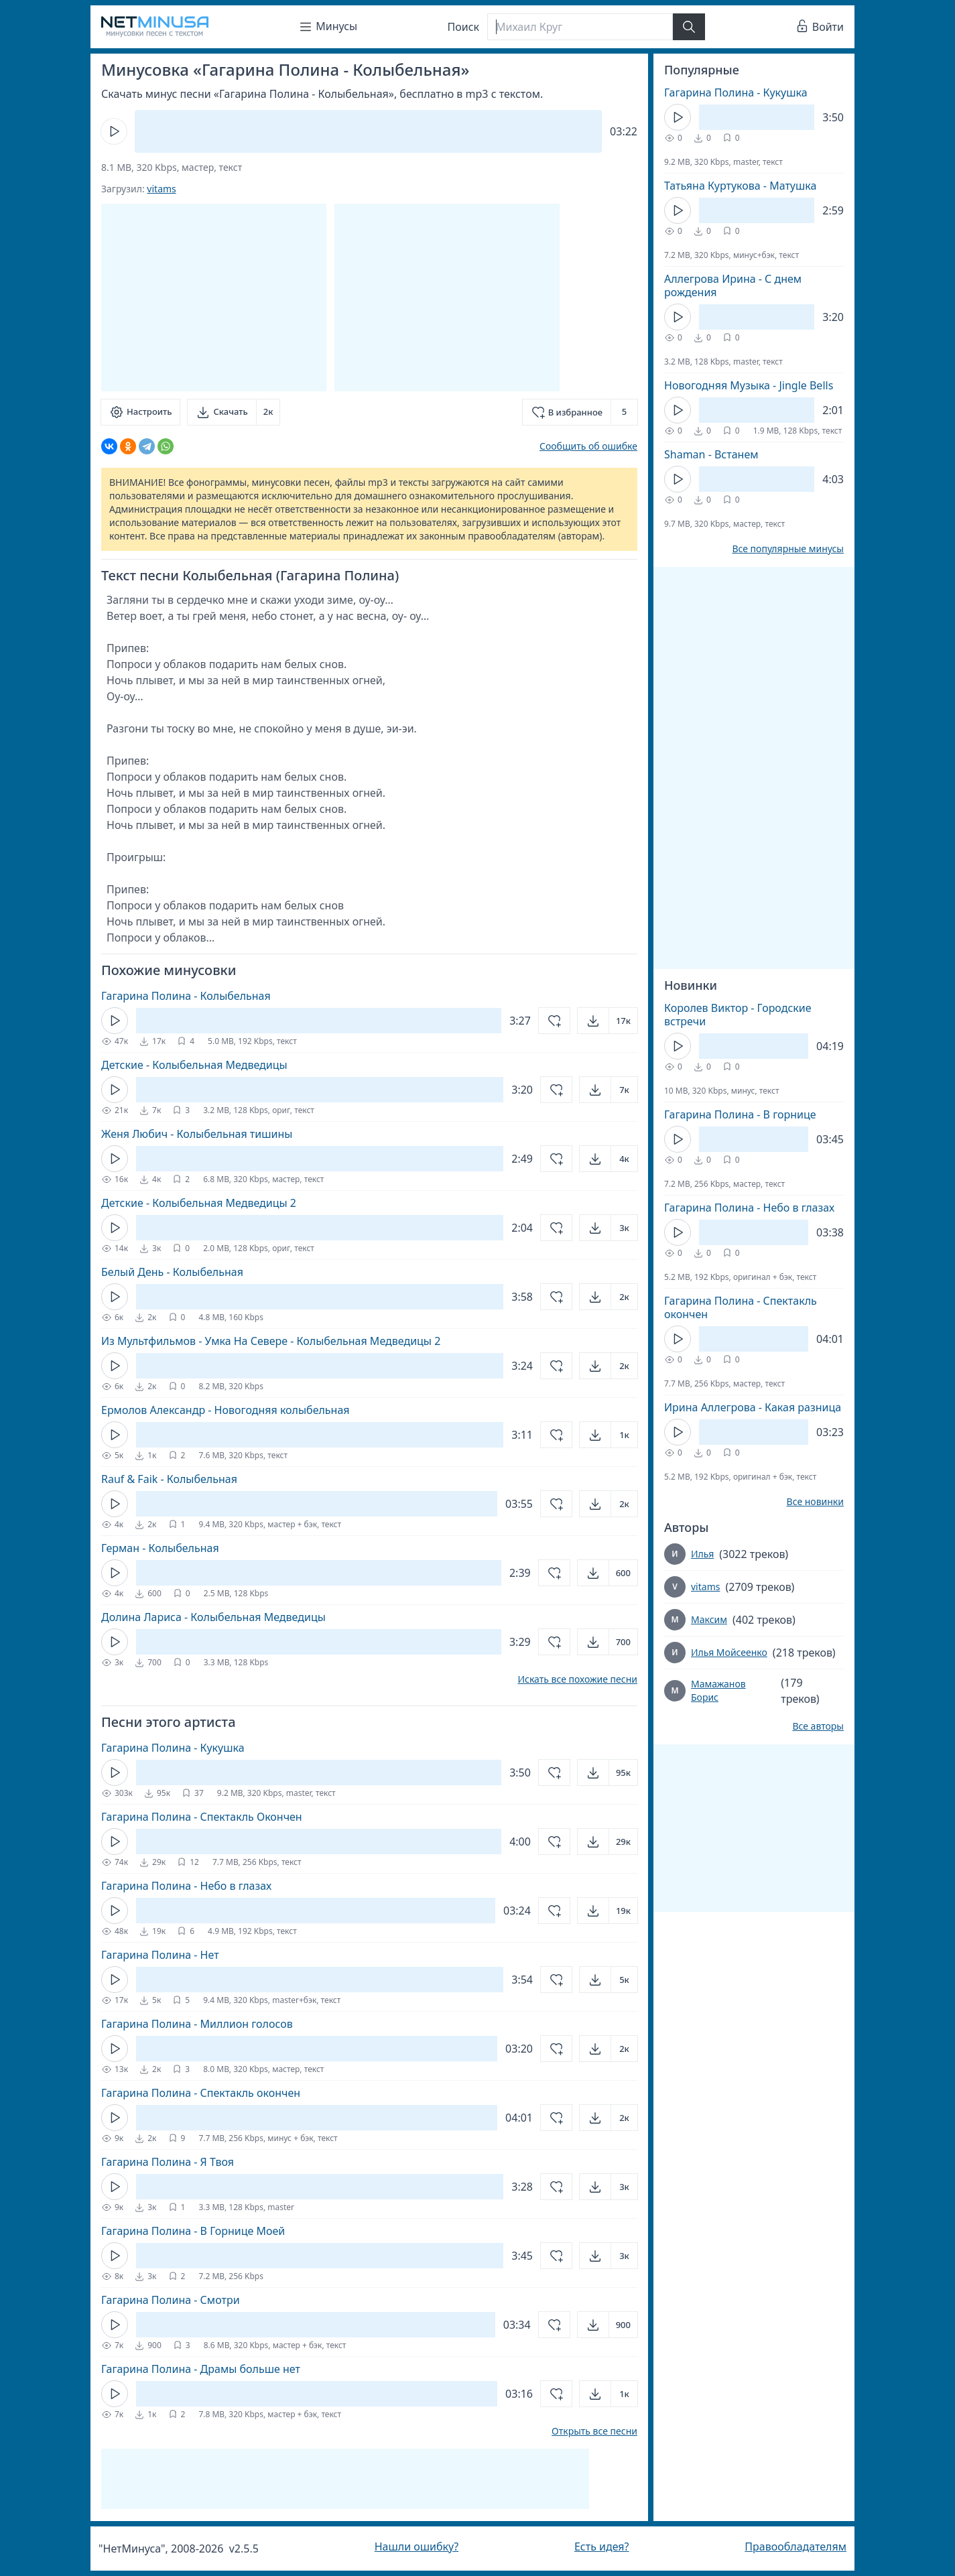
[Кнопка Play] (114, 131)
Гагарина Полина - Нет (160, 1954)
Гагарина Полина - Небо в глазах (186, 1885)
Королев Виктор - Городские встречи (738, 1014)
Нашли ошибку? (416, 2546)
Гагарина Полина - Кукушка (173, 1747)
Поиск (464, 26)
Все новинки (815, 1502)
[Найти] (689, 26)
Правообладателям (795, 2546)
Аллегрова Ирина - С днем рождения (733, 285)
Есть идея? (601, 2546)
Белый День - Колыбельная (172, 1272)
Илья (702, 1553)
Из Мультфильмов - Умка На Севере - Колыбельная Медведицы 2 (270, 1341)
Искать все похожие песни (577, 1679)
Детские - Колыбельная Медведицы (194, 1065)
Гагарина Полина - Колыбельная (186, 996)
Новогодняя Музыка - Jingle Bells (748, 385)
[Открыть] (607, 1020)
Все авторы (818, 1726)
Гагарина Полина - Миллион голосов (197, 2024)
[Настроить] (140, 412)
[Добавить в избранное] (580, 412)
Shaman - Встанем (711, 454)
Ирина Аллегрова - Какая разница (752, 1407)
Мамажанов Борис (718, 1690)
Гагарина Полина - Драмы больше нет (200, 2369)
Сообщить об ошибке (588, 446)
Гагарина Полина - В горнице (740, 1114)
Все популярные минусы (788, 549)
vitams (161, 188)
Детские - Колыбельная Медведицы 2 (198, 1203)
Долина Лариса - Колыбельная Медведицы (213, 1617)
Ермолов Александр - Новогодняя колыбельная (225, 1410)
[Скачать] (233, 412)
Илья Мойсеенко (729, 1652)
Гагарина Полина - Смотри (170, 2300)
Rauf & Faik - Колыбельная (169, 1479)
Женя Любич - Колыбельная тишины (196, 1134)
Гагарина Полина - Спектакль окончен (200, 2093)
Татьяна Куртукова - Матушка (740, 185)
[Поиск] (579, 26)
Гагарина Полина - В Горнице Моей (193, 2231)
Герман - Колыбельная (160, 1548)
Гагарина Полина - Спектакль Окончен (201, 1816)
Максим (709, 1619)
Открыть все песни (594, 2431)
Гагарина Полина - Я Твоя (167, 2162)
